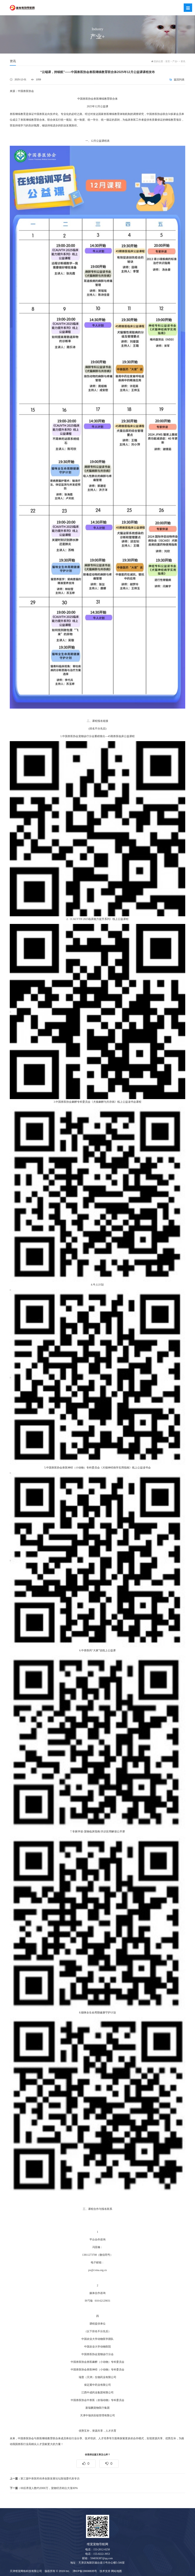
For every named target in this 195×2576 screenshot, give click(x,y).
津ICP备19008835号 (85, 2571)
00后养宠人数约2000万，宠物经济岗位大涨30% (44, 2488)
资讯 (183, 61)
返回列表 (179, 79)
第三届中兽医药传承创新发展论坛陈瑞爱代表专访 (44, 2478)
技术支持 (105, 2571)
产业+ (175, 61)
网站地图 (116, 2571)
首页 (167, 61)
